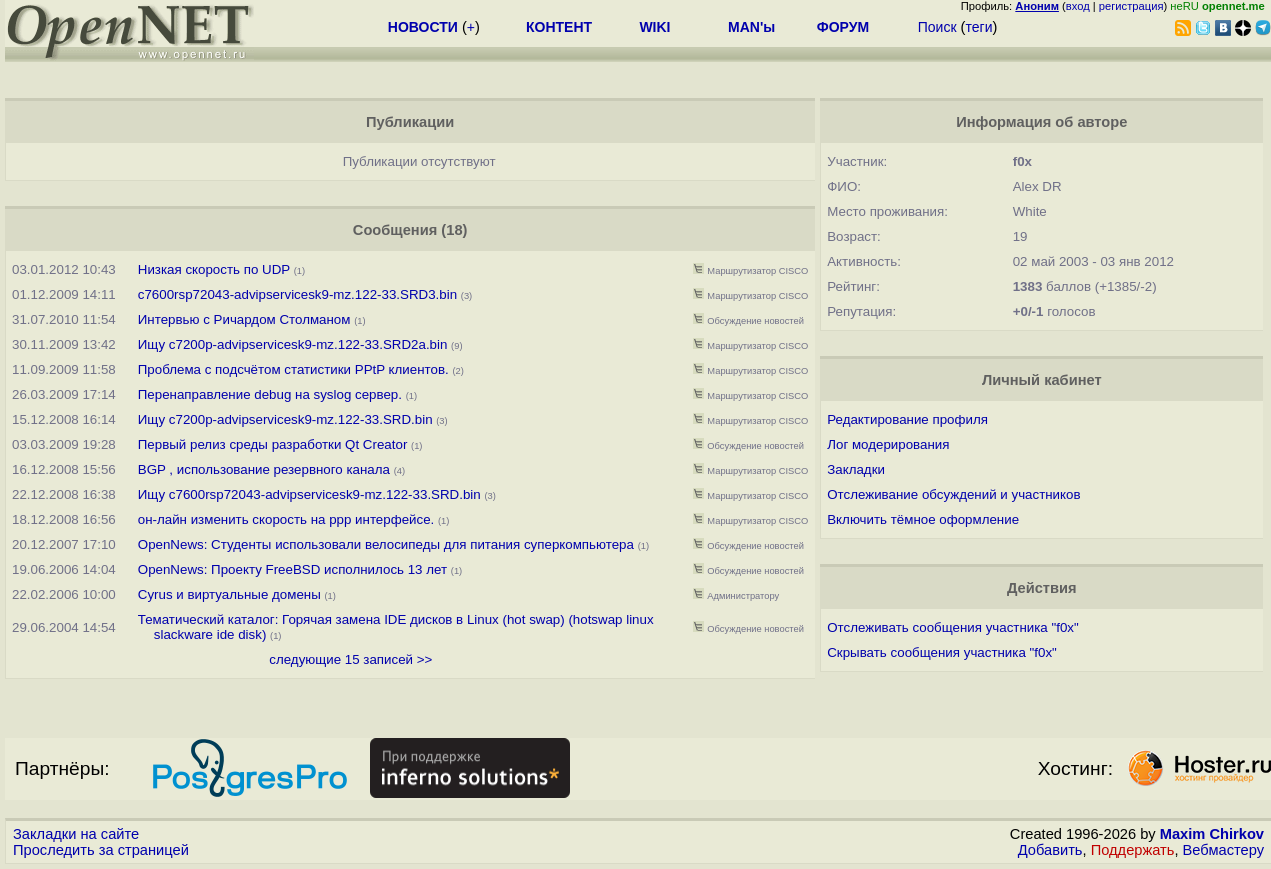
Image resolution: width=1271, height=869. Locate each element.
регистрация (1131, 6)
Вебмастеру (1223, 850)
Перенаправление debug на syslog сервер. (270, 394)
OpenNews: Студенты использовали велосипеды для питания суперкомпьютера (386, 544)
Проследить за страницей (101, 850)
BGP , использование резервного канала (264, 469)
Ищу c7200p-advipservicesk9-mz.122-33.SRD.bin (285, 419)
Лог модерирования (888, 444)
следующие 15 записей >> (350, 659)
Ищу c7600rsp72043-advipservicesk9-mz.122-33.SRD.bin (309, 494)
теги (978, 27)
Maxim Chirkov (1212, 834)
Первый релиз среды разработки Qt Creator (274, 444)
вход (1078, 6)
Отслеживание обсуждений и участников (953, 494)
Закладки (856, 469)
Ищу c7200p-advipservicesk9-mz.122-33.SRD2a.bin (294, 344)
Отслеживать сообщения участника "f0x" (953, 627)
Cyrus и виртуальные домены (229, 594)
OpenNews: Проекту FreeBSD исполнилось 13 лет (292, 569)
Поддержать (1133, 850)
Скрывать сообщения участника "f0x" (942, 652)
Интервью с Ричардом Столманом (244, 319)
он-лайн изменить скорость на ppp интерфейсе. (286, 519)
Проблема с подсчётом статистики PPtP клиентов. (293, 369)
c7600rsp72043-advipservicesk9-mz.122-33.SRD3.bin (299, 294)
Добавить (1050, 850)
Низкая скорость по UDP (214, 269)
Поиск (937, 27)
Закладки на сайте (76, 834)
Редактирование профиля (907, 419)
